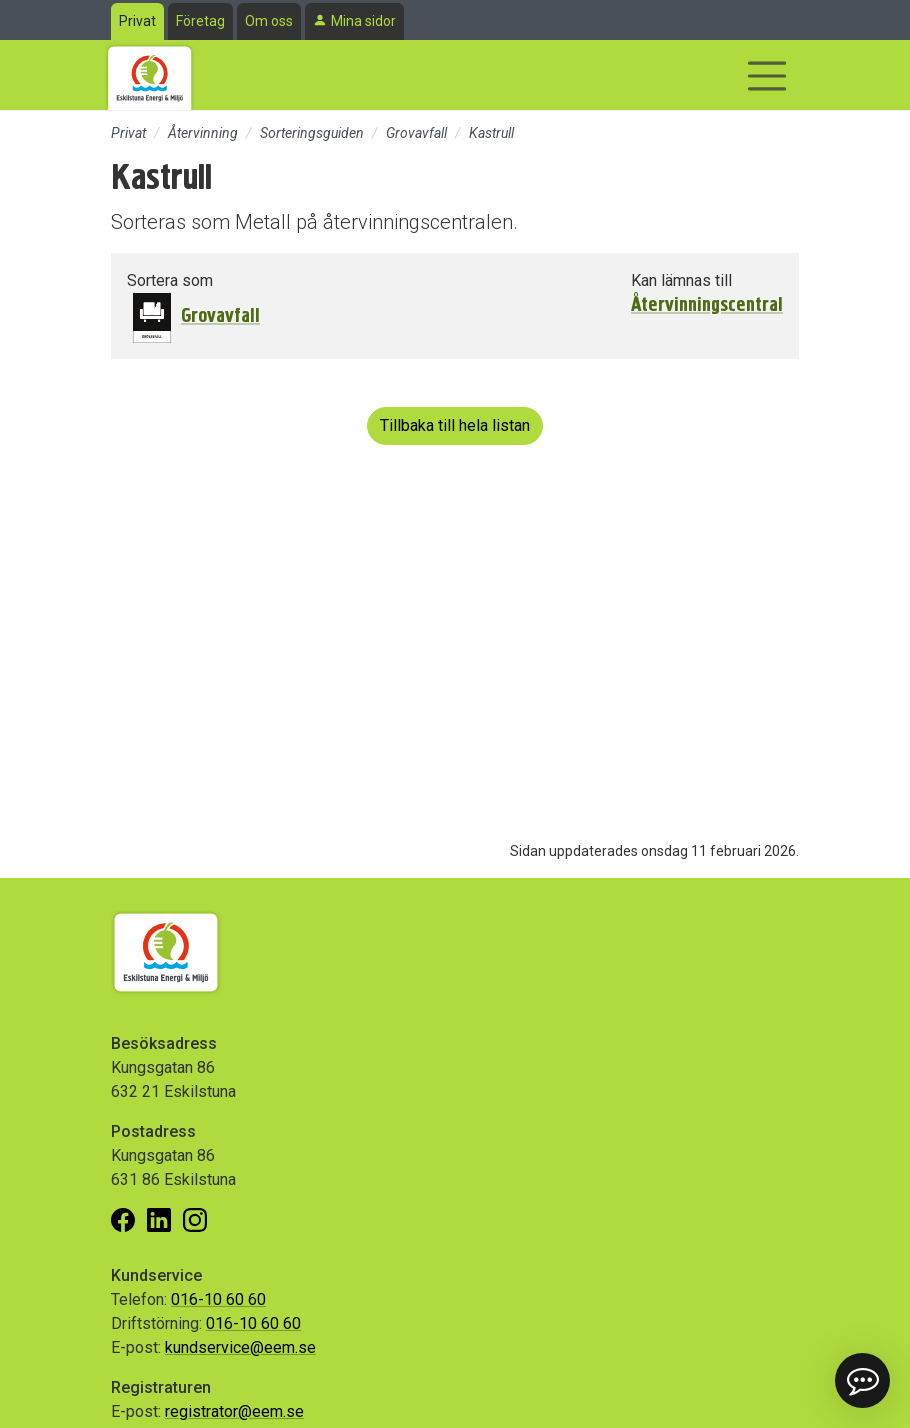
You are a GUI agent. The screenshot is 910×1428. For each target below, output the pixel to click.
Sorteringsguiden (312, 133)
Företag (200, 21)
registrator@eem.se (234, 1411)
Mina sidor (363, 21)
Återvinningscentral (707, 305)
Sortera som (170, 280)
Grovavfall (416, 133)
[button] (862, 1380)
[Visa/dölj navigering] (767, 76)
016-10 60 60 (218, 1299)
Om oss (269, 21)
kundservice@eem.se (240, 1347)
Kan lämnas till (681, 280)
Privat (137, 21)
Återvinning (203, 133)
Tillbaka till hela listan (455, 425)
